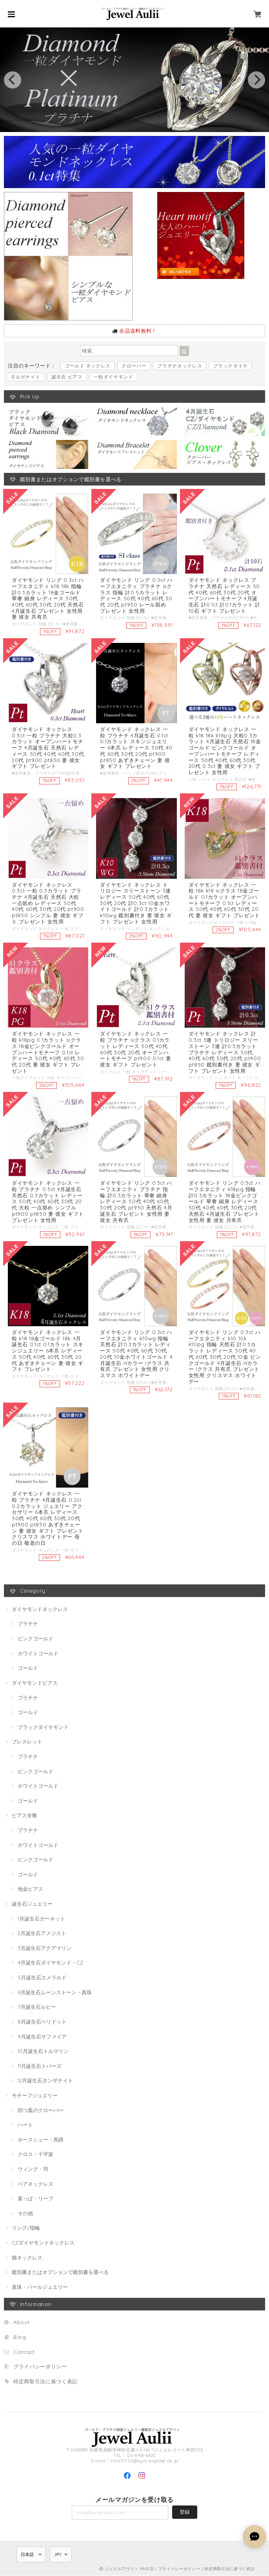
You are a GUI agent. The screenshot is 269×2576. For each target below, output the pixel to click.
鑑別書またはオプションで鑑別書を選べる (60, 2272)
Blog (19, 2337)
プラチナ (28, 1624)
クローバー (134, 366)
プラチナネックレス (179, 366)
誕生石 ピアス (67, 377)
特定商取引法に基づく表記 (45, 2382)
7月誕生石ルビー (37, 2007)
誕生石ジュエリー (32, 1904)
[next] (256, 80)
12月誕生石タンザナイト (45, 2081)
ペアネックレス (35, 2184)
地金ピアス (30, 1889)
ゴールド (28, 1668)
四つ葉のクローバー (41, 2110)
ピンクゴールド (35, 1639)
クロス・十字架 (35, 2154)
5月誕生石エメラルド (42, 1978)
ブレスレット (27, 1742)
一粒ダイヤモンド (113, 377)
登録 (185, 2512)
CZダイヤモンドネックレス (43, 2243)
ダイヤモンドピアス (35, 1683)
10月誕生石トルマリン (43, 2051)
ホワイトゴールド (38, 1654)
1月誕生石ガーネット (41, 1918)
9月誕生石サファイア (42, 2036)
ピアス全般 (24, 1815)
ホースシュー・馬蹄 (41, 2140)
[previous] (12, 80)
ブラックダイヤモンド (43, 1727)
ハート (25, 2125)
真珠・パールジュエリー (40, 2287)
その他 (25, 2213)
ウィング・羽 (33, 2169)
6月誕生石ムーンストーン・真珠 (55, 1992)
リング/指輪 (26, 2228)
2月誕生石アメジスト (42, 1933)
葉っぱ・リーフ (35, 2199)
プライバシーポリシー (40, 2367)
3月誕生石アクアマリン (44, 1948)
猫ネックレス (27, 2258)
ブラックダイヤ (230, 366)
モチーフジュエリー (35, 2096)
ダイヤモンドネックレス (40, 1609)
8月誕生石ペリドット (42, 2022)
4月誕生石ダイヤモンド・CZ (50, 1963)
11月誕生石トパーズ (40, 2066)
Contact (24, 2352)
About (21, 2322)
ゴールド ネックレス (88, 366)
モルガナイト (25, 377)
